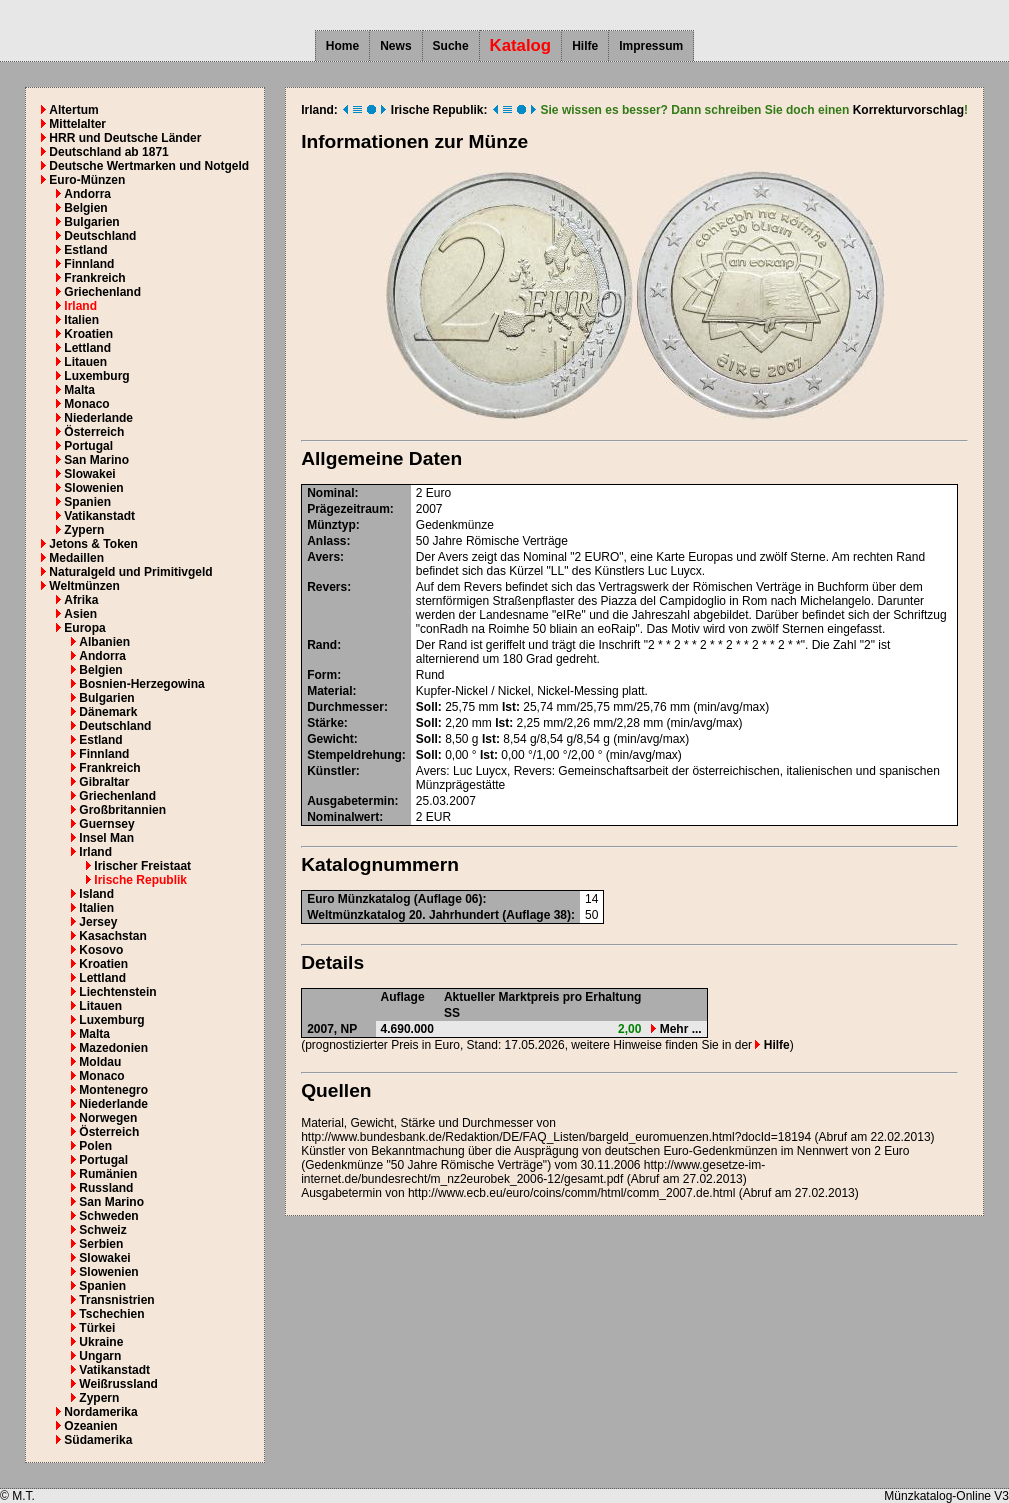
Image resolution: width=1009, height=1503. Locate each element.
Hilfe (585, 46)
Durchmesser (345, 707)
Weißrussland (118, 1384)
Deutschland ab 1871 (108, 152)
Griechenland (102, 292)
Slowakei (89, 474)
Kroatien (88, 334)
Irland (80, 306)
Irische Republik (140, 880)
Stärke (325, 723)
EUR (438, 817)
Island (96, 894)
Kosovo (101, 950)
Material (329, 691)
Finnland (89, 264)
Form (322, 675)
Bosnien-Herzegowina (141, 684)
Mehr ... (676, 1029)
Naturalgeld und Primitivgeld (130, 572)
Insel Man (106, 838)
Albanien (104, 642)
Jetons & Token (93, 544)
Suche (451, 46)
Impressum (651, 46)
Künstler (331, 771)
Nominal (330, 493)
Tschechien (111, 1314)
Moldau (100, 1062)
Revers (327, 587)
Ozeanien (90, 1426)
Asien (80, 614)
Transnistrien (116, 1300)
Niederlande (98, 418)
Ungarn (100, 1356)
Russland (106, 1188)
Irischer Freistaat (142, 866)
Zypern (84, 530)
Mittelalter (77, 124)
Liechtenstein (117, 992)
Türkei (97, 1328)
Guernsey (106, 824)
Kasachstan (112, 936)
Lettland (87, 348)
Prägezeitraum (348, 509)
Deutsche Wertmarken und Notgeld (149, 166)
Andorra (87, 194)
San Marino (96, 460)
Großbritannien (122, 810)
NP (349, 1029)
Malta (79, 390)
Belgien (85, 208)
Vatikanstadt (99, 516)
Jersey (98, 922)
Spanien (87, 502)
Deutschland (100, 236)
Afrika (81, 600)
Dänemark (108, 712)
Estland (85, 250)
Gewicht (330, 739)
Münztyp (331, 525)
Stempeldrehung (354, 755)
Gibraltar (104, 782)
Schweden (108, 1216)
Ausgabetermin (350, 801)
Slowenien (93, 488)
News (395, 46)
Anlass (326, 541)
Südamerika (98, 1440)
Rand (322, 645)
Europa (84, 628)
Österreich (94, 432)
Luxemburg (96, 376)
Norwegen (108, 1118)
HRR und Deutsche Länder (125, 138)
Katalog (521, 45)
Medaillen (76, 558)
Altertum (73, 110)
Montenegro (113, 1090)
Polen (95, 1146)
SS (452, 1013)
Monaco (86, 404)
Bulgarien (91, 222)
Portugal (88, 446)
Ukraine (101, 1342)
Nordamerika (100, 1412)
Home (342, 46)
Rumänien (108, 1174)
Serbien (101, 1244)
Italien (81, 320)
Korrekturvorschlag (908, 110)
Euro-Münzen (87, 180)
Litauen (85, 362)
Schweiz (102, 1230)
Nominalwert (343, 817)
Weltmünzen (84, 586)
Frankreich (94, 278)
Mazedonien (113, 1048)
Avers (323, 557)
